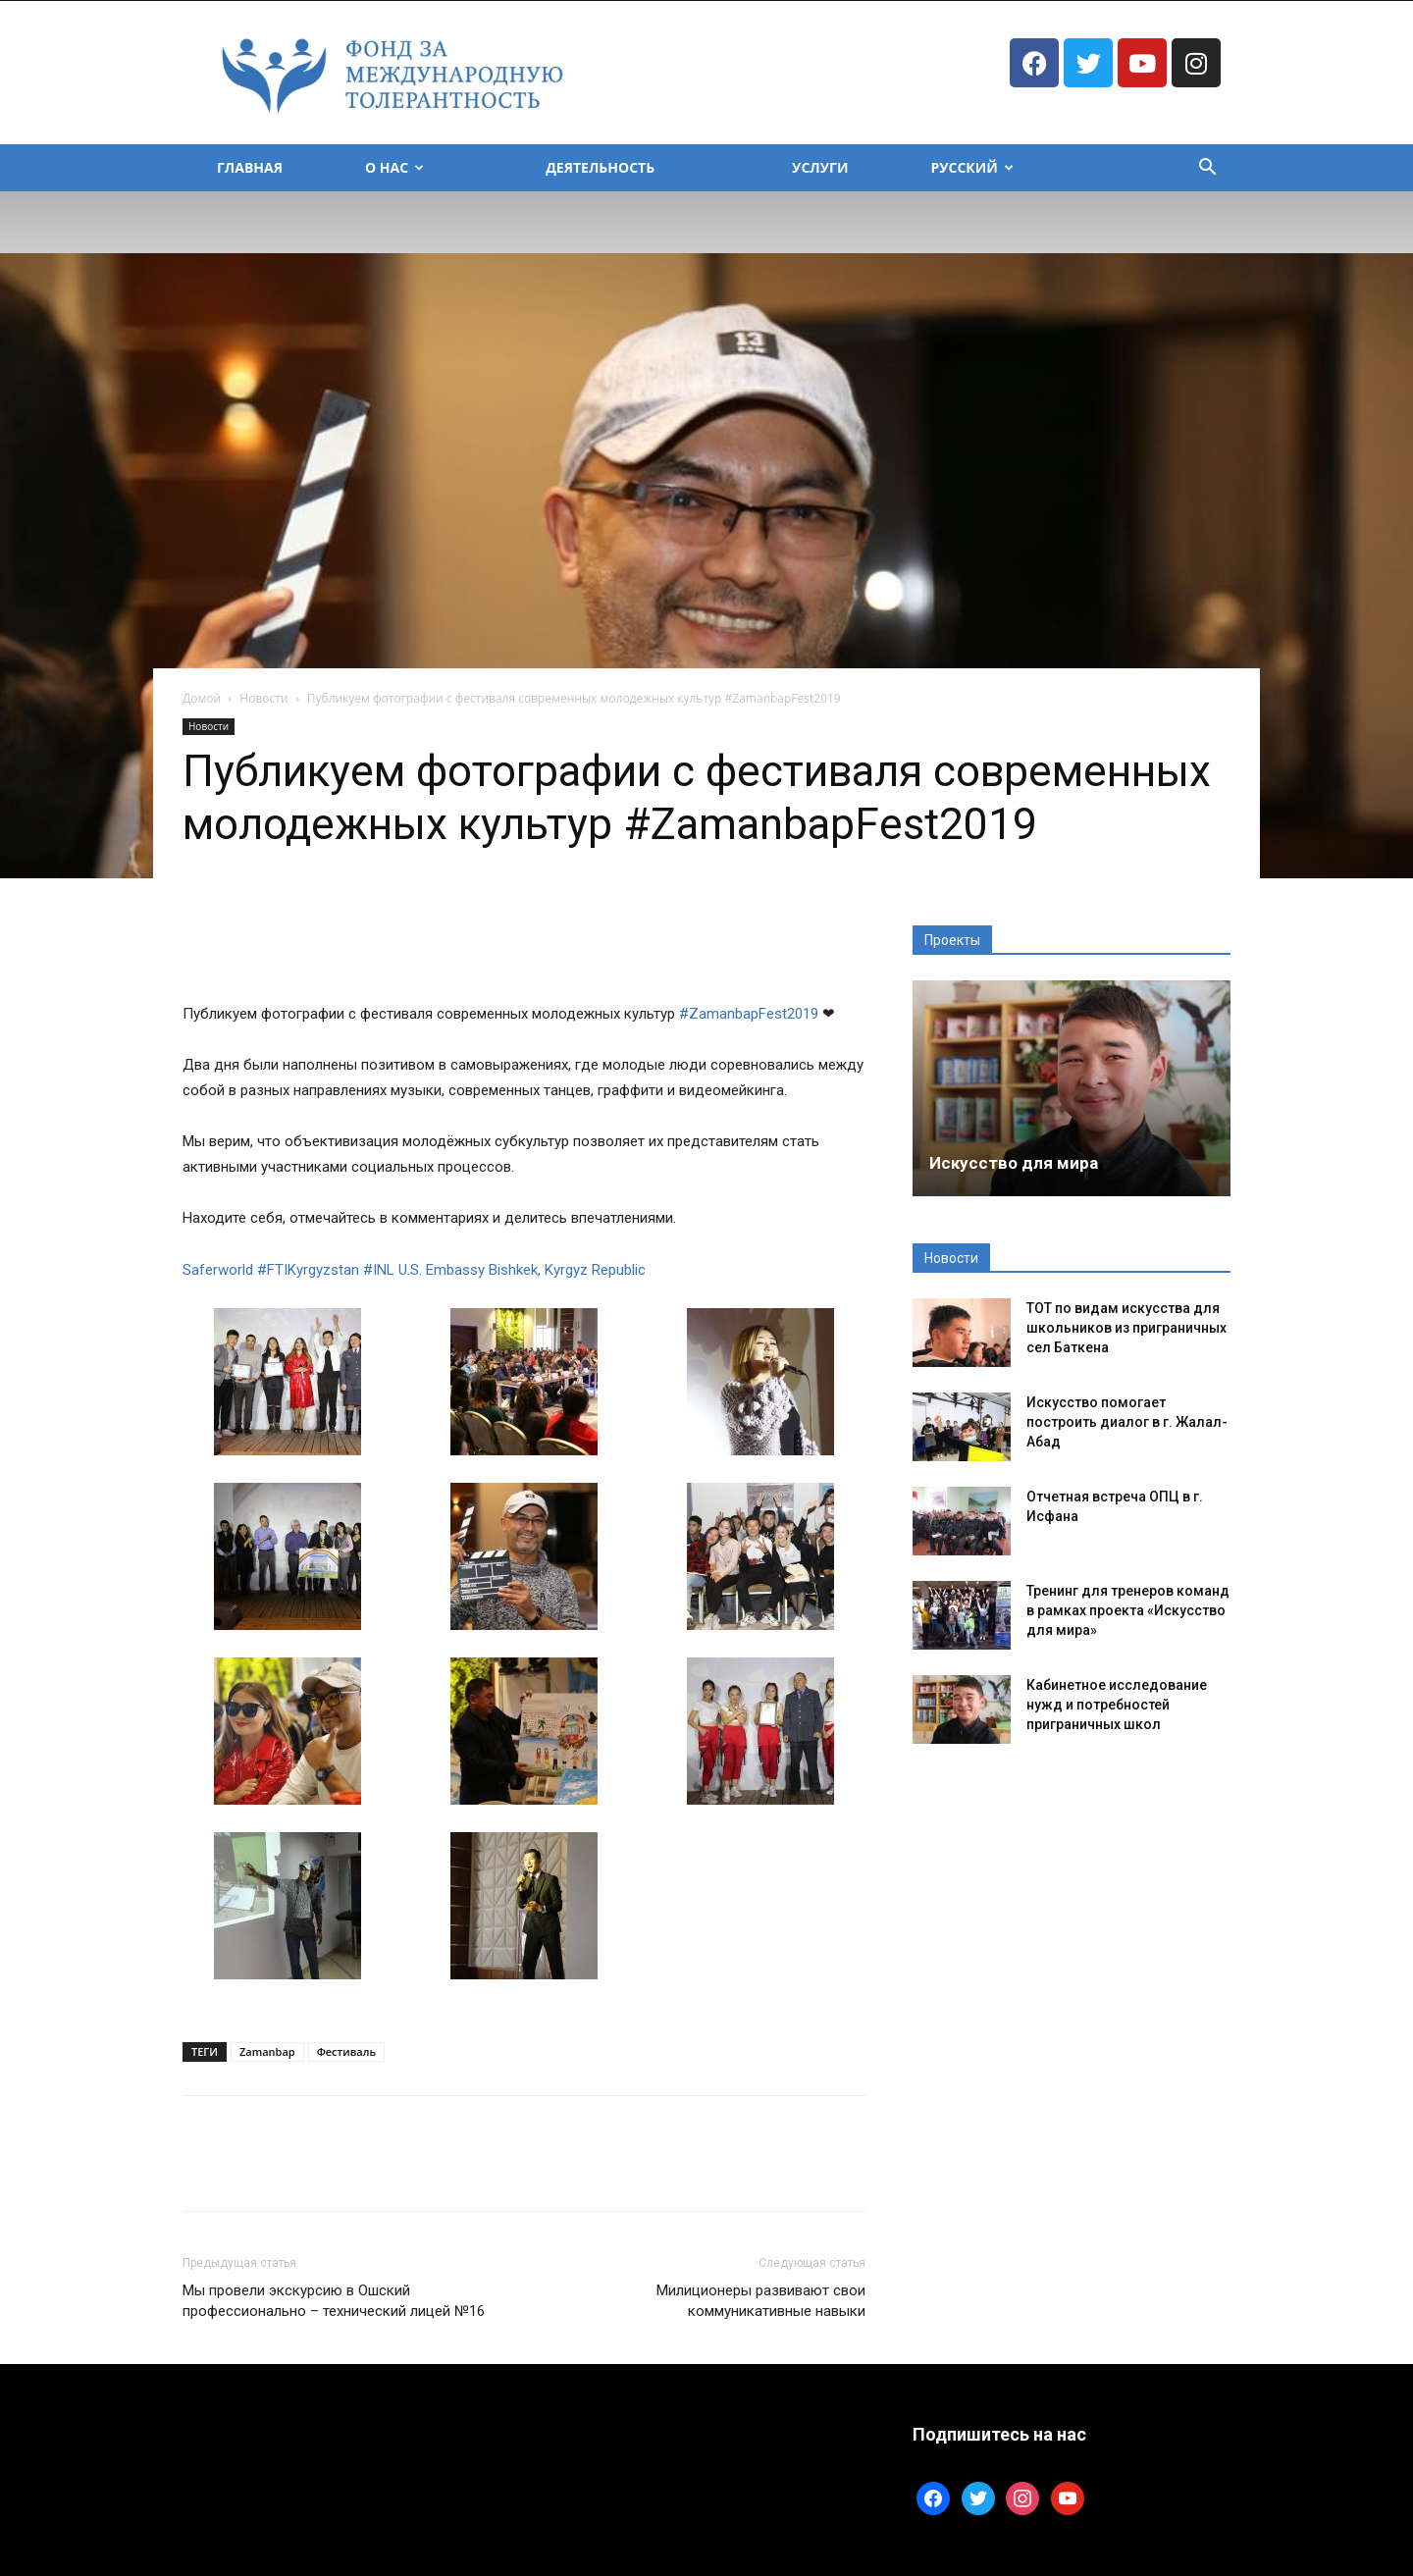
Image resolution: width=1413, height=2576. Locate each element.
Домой (202, 698)
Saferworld (218, 1270)
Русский (971, 167)
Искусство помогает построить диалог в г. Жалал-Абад (1127, 1421)
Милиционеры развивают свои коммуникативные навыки (760, 2301)
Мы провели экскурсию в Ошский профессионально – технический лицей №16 (334, 2301)
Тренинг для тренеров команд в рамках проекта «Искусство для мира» (1128, 1610)
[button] (1206, 169)
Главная (250, 167)
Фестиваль (346, 2051)
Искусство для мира (1013, 1163)
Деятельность (600, 167)
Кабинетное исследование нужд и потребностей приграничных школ (1116, 1704)
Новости (263, 698)
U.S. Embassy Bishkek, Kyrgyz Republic (522, 1270)
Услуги (820, 167)
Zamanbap (267, 2051)
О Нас (394, 167)
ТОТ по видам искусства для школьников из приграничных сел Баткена (1126, 1327)
